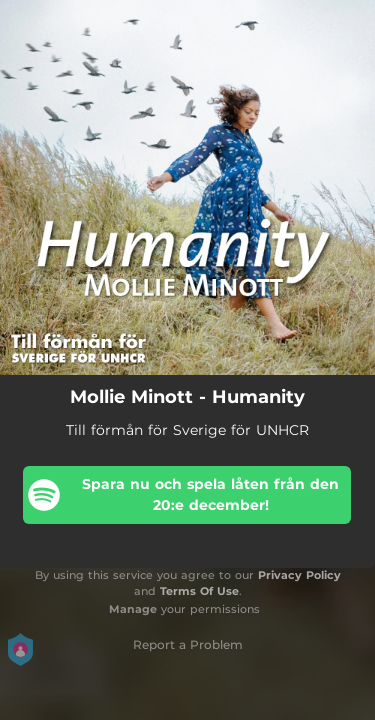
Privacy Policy (299, 575)
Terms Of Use (199, 591)
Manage (133, 609)
